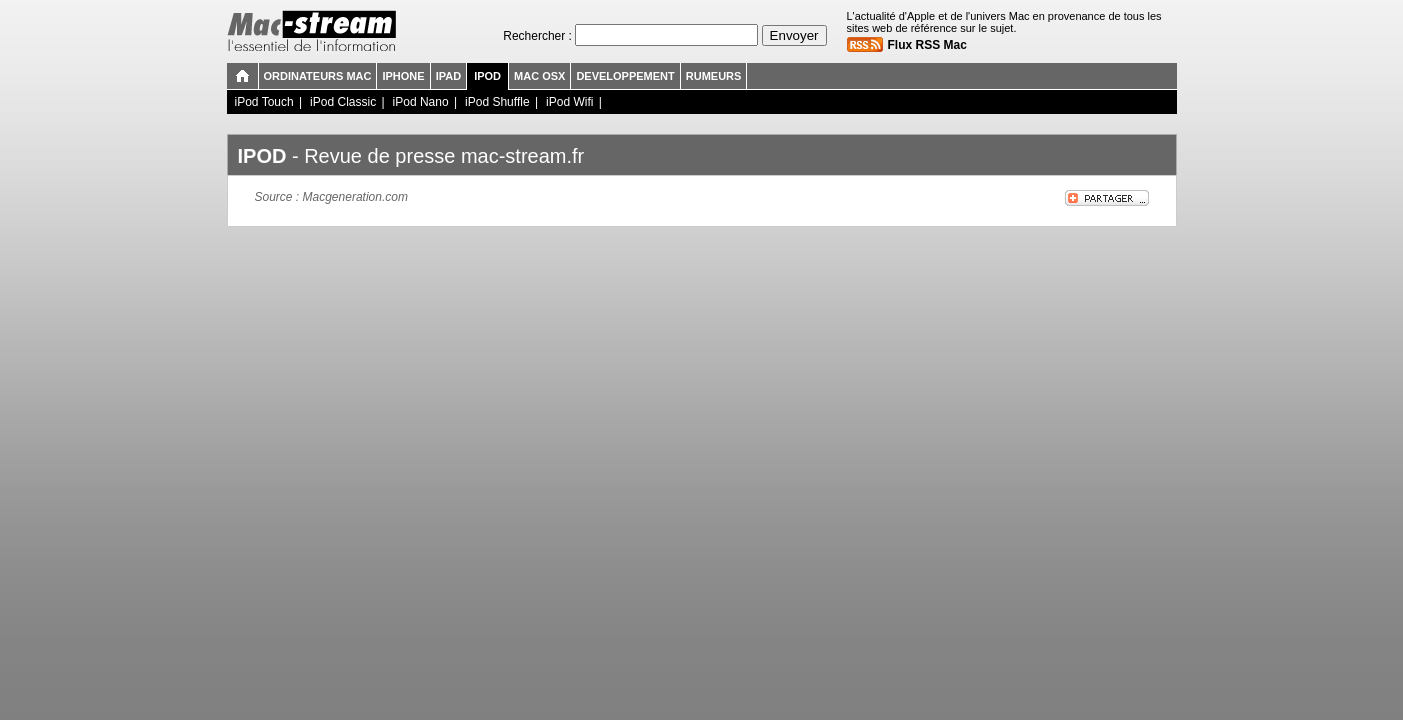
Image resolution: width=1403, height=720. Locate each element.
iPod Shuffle (497, 102)
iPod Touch (264, 102)
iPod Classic (343, 102)
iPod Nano (421, 102)
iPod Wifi (569, 102)
